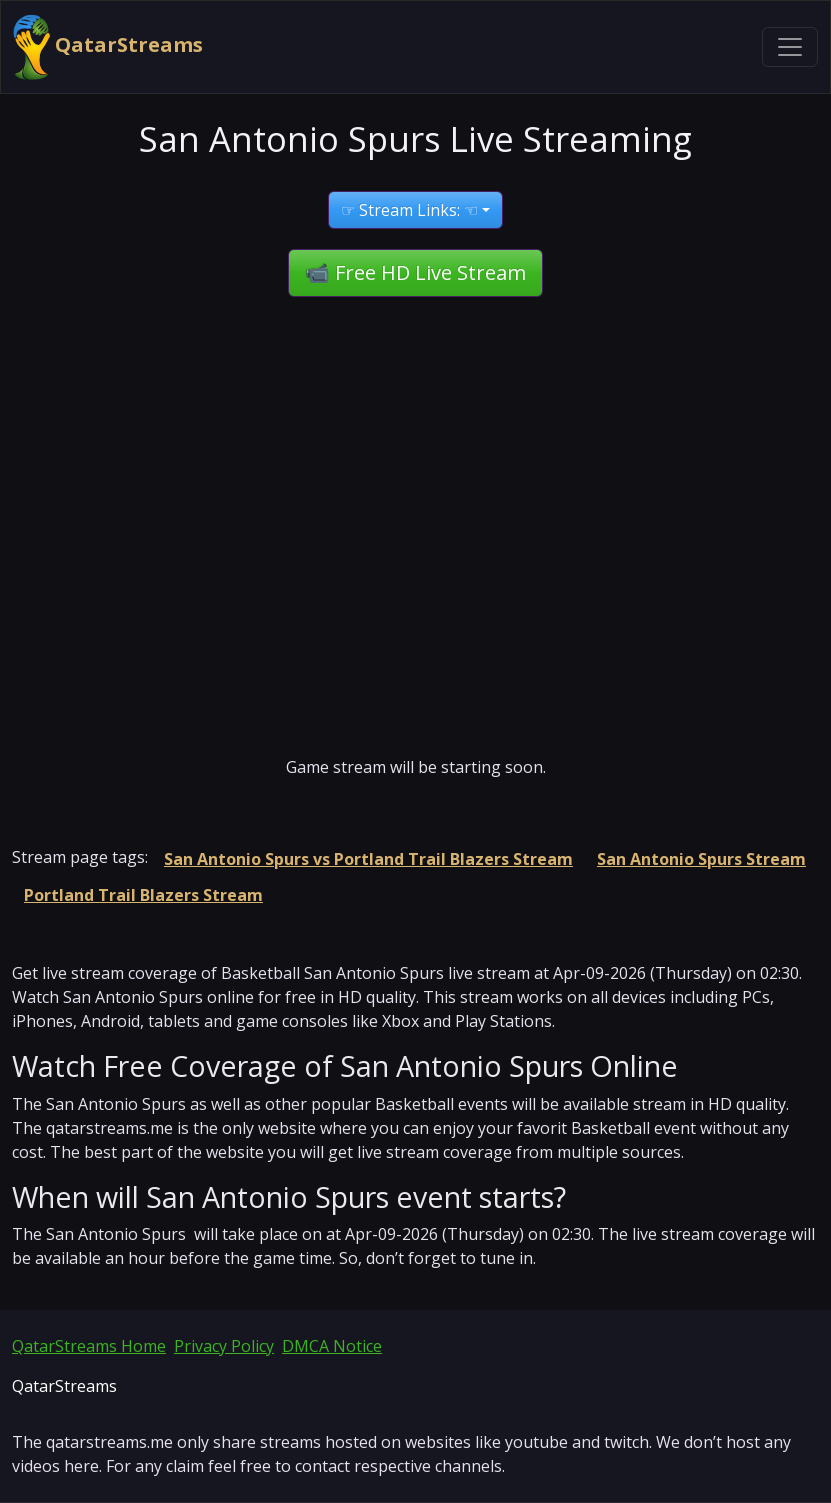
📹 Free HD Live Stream (415, 272)
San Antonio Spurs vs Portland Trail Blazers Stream (368, 859)
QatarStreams (108, 47)
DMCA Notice (332, 1346)
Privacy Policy (224, 1346)
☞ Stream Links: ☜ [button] (409, 210)
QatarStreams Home (89, 1346)
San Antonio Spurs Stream (701, 859)
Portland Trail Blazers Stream (143, 895)
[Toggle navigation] (790, 47)
